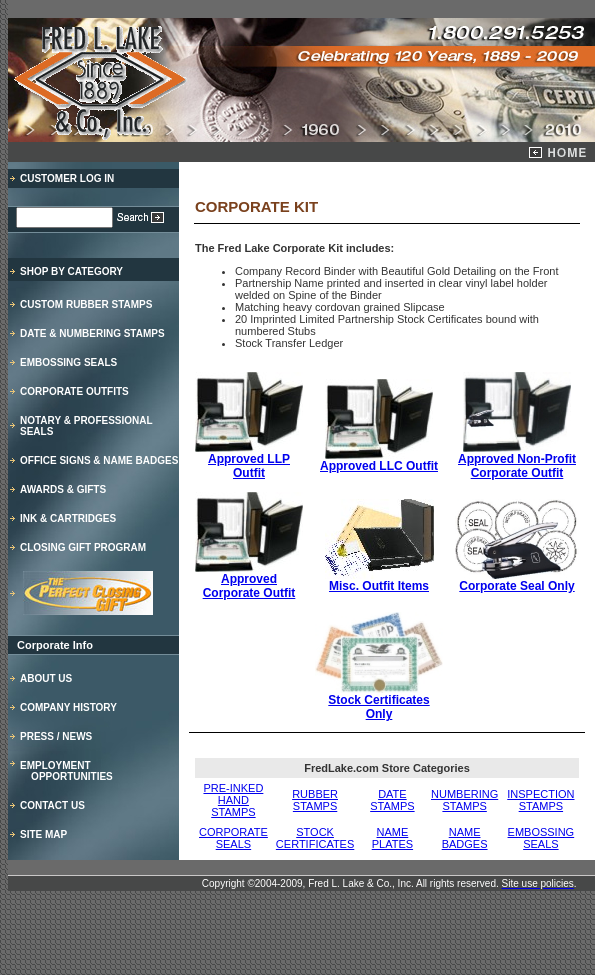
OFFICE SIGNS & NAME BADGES (99, 460)
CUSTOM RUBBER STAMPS (86, 304)
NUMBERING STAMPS (464, 800)
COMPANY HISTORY (68, 707)
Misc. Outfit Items (379, 580)
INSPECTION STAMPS (540, 800)
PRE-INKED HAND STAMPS (233, 800)
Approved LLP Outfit (249, 460)
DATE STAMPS (392, 800)
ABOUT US (46, 678)
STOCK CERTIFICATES (315, 838)
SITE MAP (43, 834)
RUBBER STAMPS (315, 800)
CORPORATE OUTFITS (74, 391)
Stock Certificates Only (379, 701)
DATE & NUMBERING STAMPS (92, 333)
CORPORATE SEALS (233, 838)
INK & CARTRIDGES (68, 518)
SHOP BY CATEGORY (71, 271)
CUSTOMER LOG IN (67, 178)
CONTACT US (52, 805)
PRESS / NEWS (56, 736)
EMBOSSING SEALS (68, 362)
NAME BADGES (465, 838)
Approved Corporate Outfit (249, 580)
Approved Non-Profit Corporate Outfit (517, 460)
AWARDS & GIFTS (63, 489)
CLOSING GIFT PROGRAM (83, 547)
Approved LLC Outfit (379, 466)
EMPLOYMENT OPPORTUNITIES (66, 771)
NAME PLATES (392, 838)
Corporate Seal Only (517, 580)
